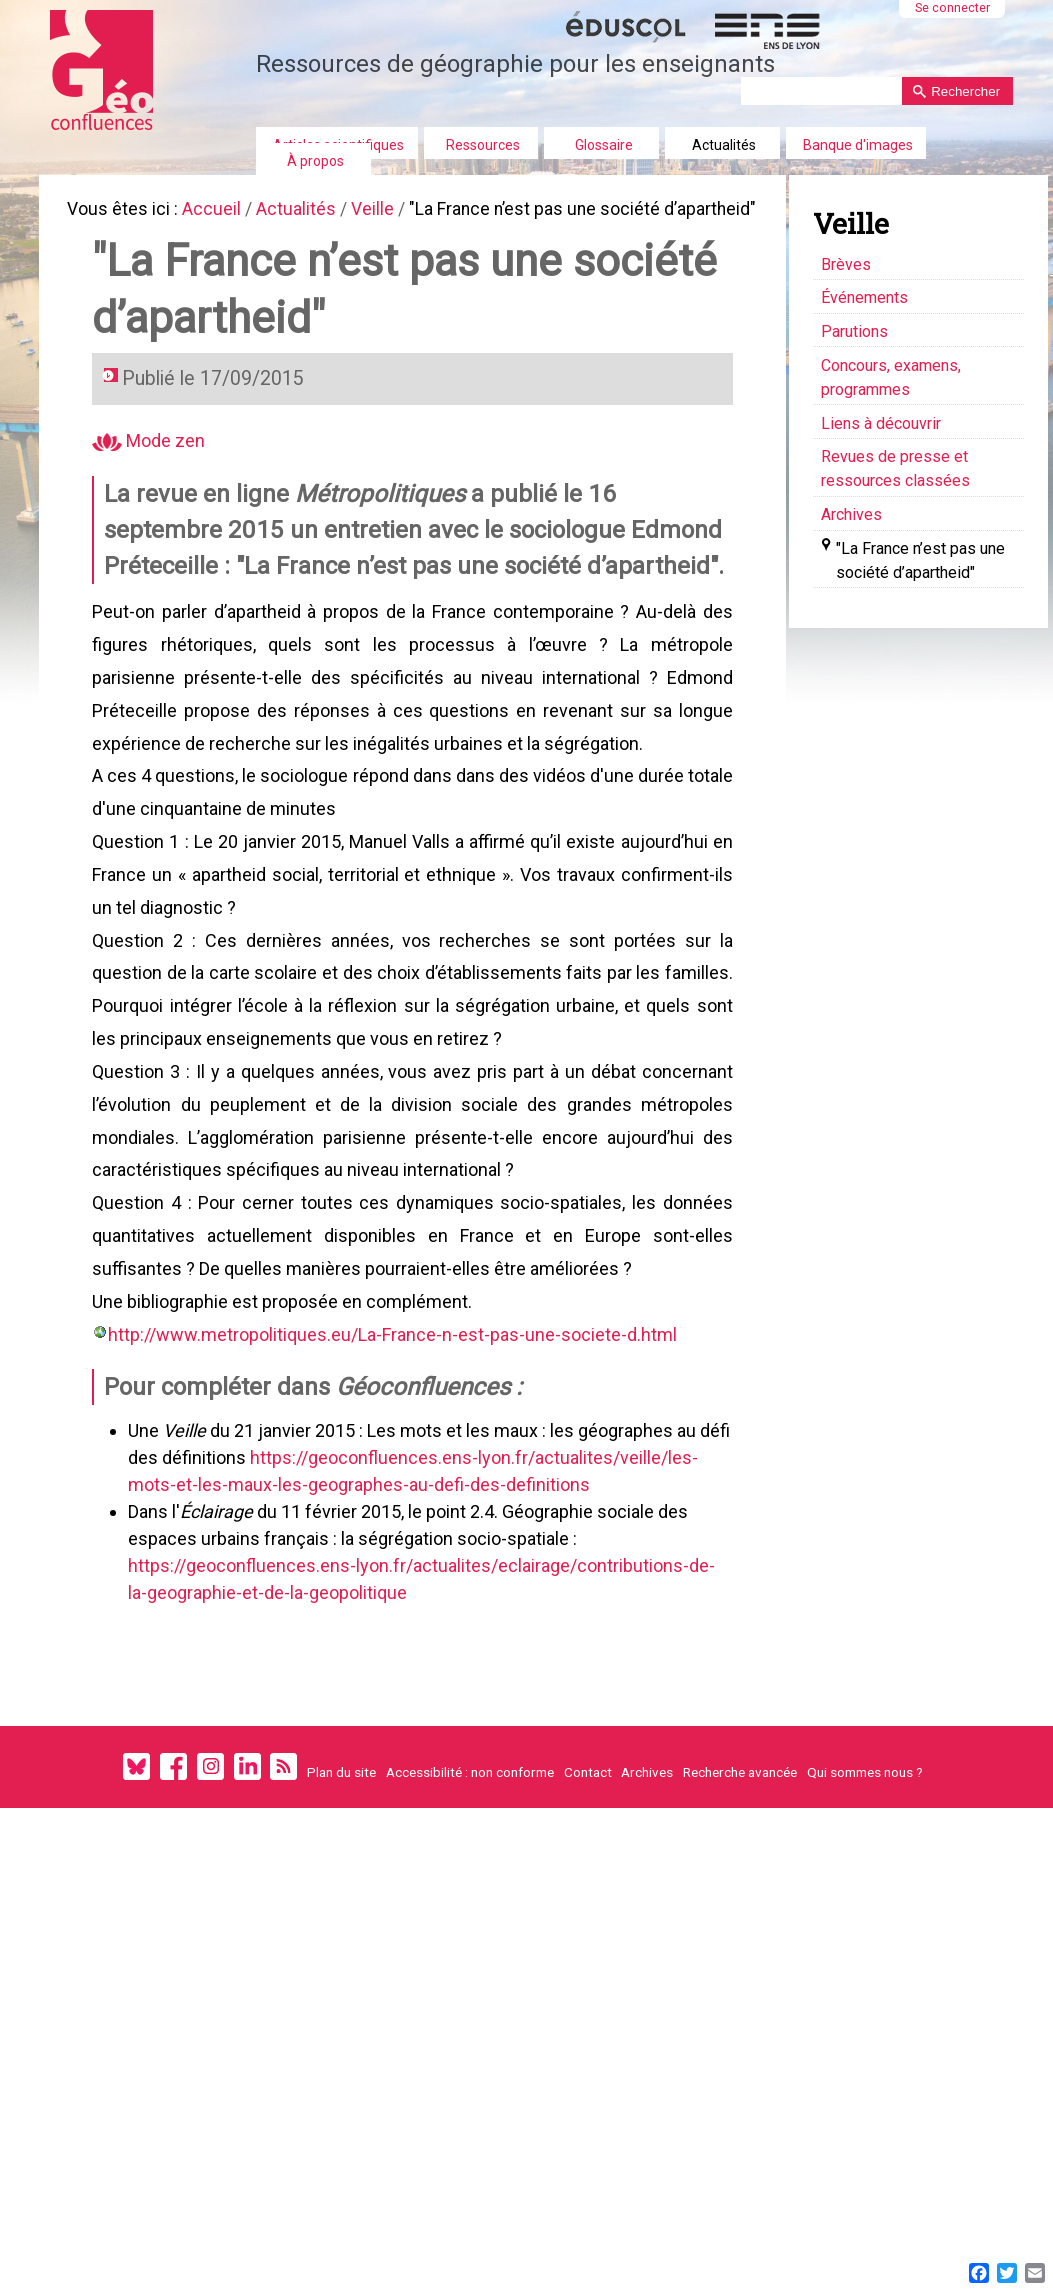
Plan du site (341, 1928)
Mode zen (152, 477)
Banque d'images (858, 145)
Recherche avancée (740, 1928)
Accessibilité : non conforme (470, 1928)
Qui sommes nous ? (865, 1928)
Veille (388, 211)
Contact (588, 1928)
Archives (647, 1928)
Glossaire (604, 145)
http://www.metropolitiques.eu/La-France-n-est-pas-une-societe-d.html (396, 1455)
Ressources (483, 145)
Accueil (219, 211)
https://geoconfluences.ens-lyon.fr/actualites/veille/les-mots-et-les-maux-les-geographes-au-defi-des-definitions (431, 1609)
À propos (315, 161)
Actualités (724, 145)
